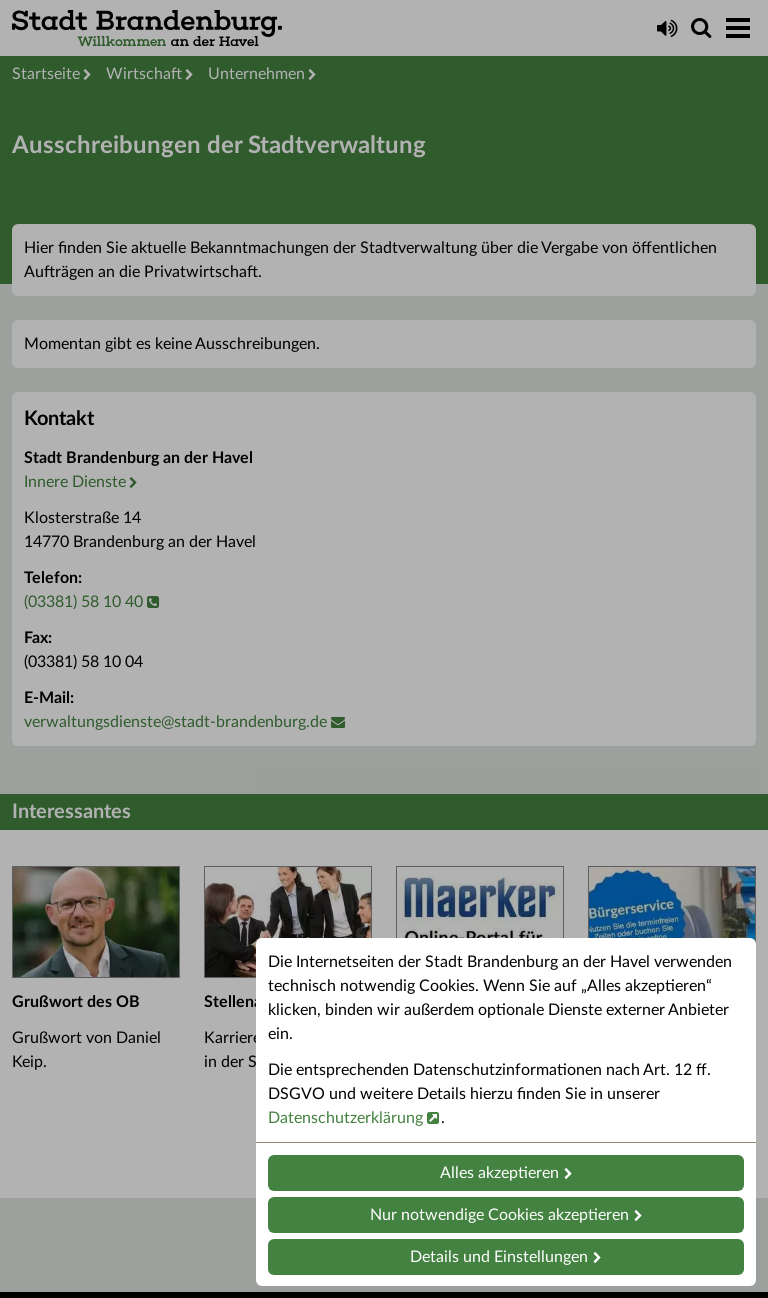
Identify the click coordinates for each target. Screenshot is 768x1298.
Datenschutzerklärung (345, 1118)
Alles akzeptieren (499, 1173)
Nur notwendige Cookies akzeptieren (499, 1215)
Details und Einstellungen (499, 1257)
